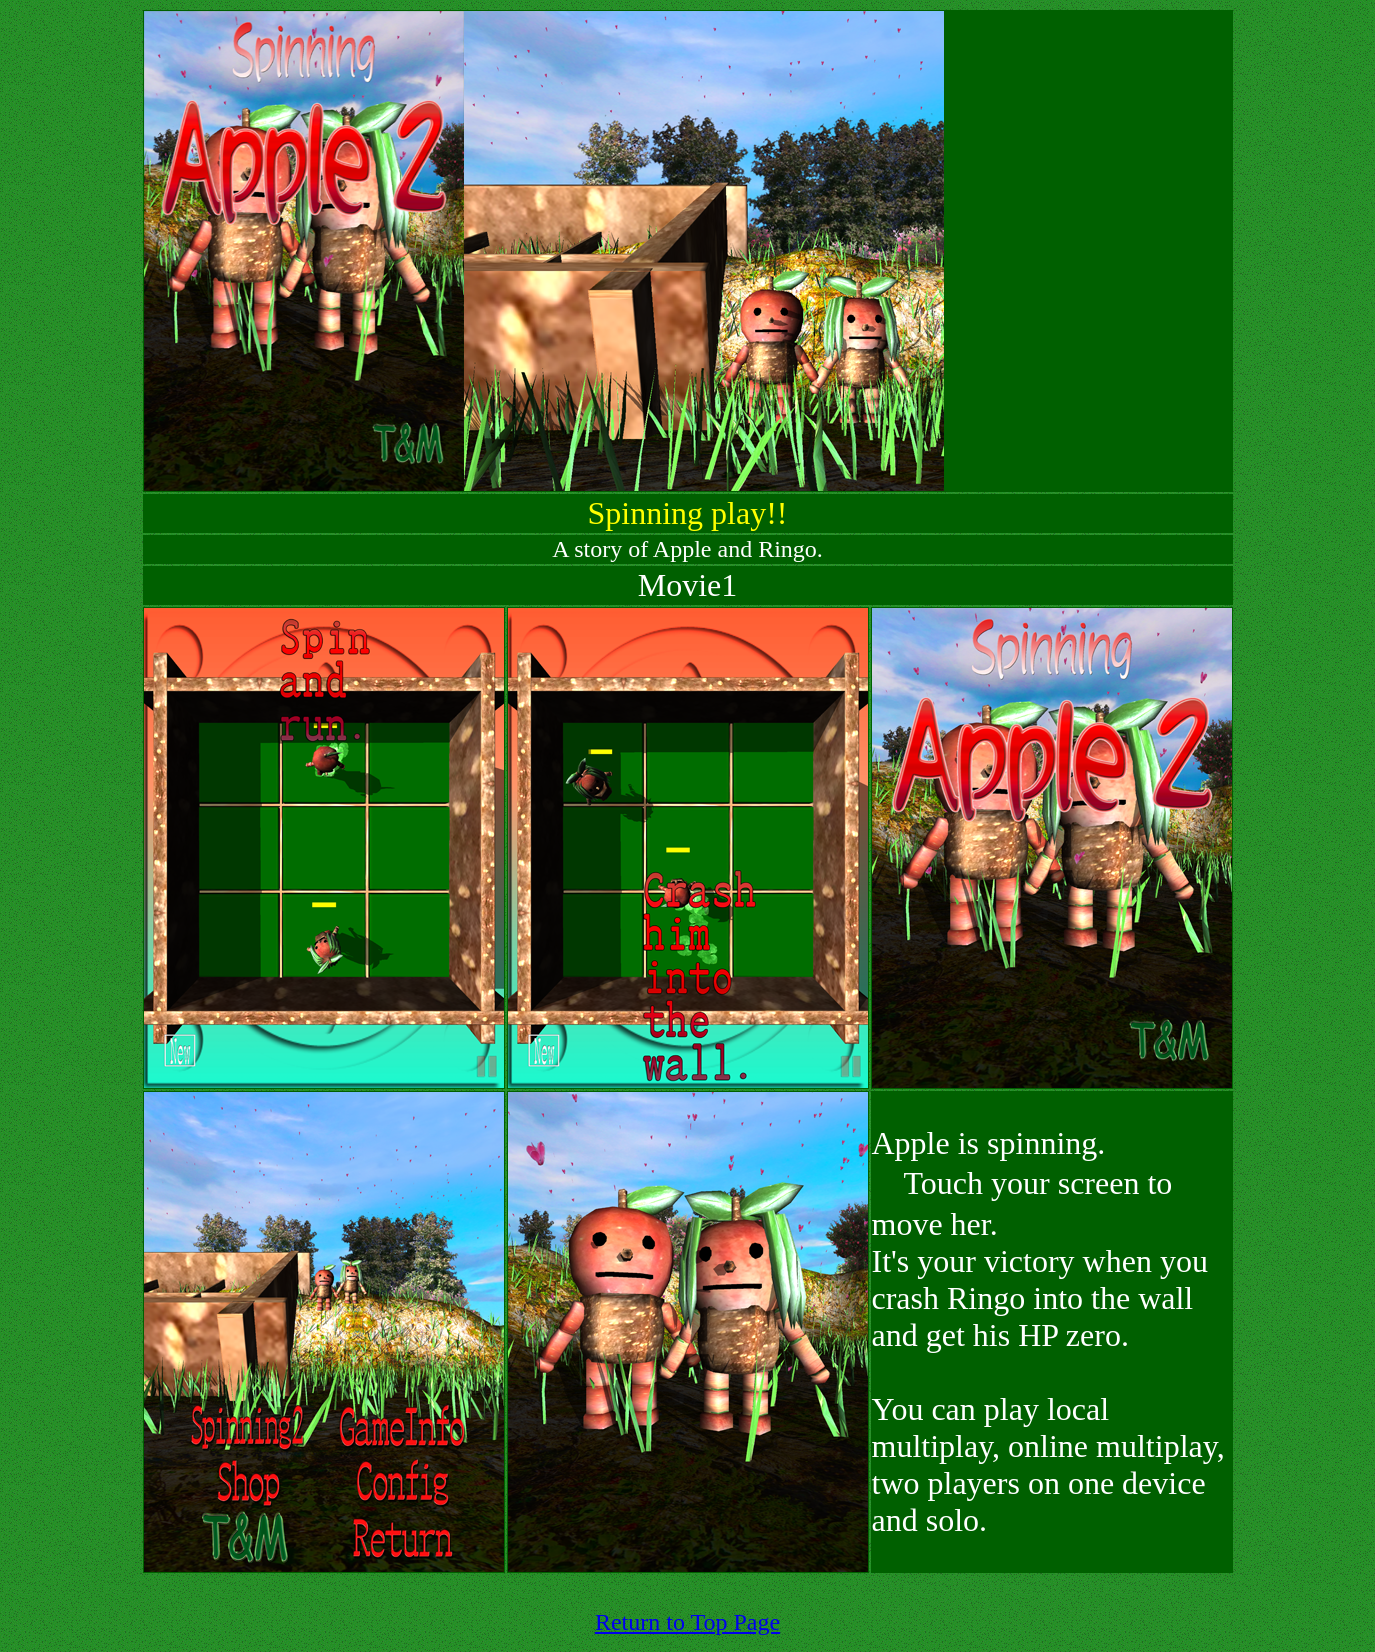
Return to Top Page (687, 1622)
